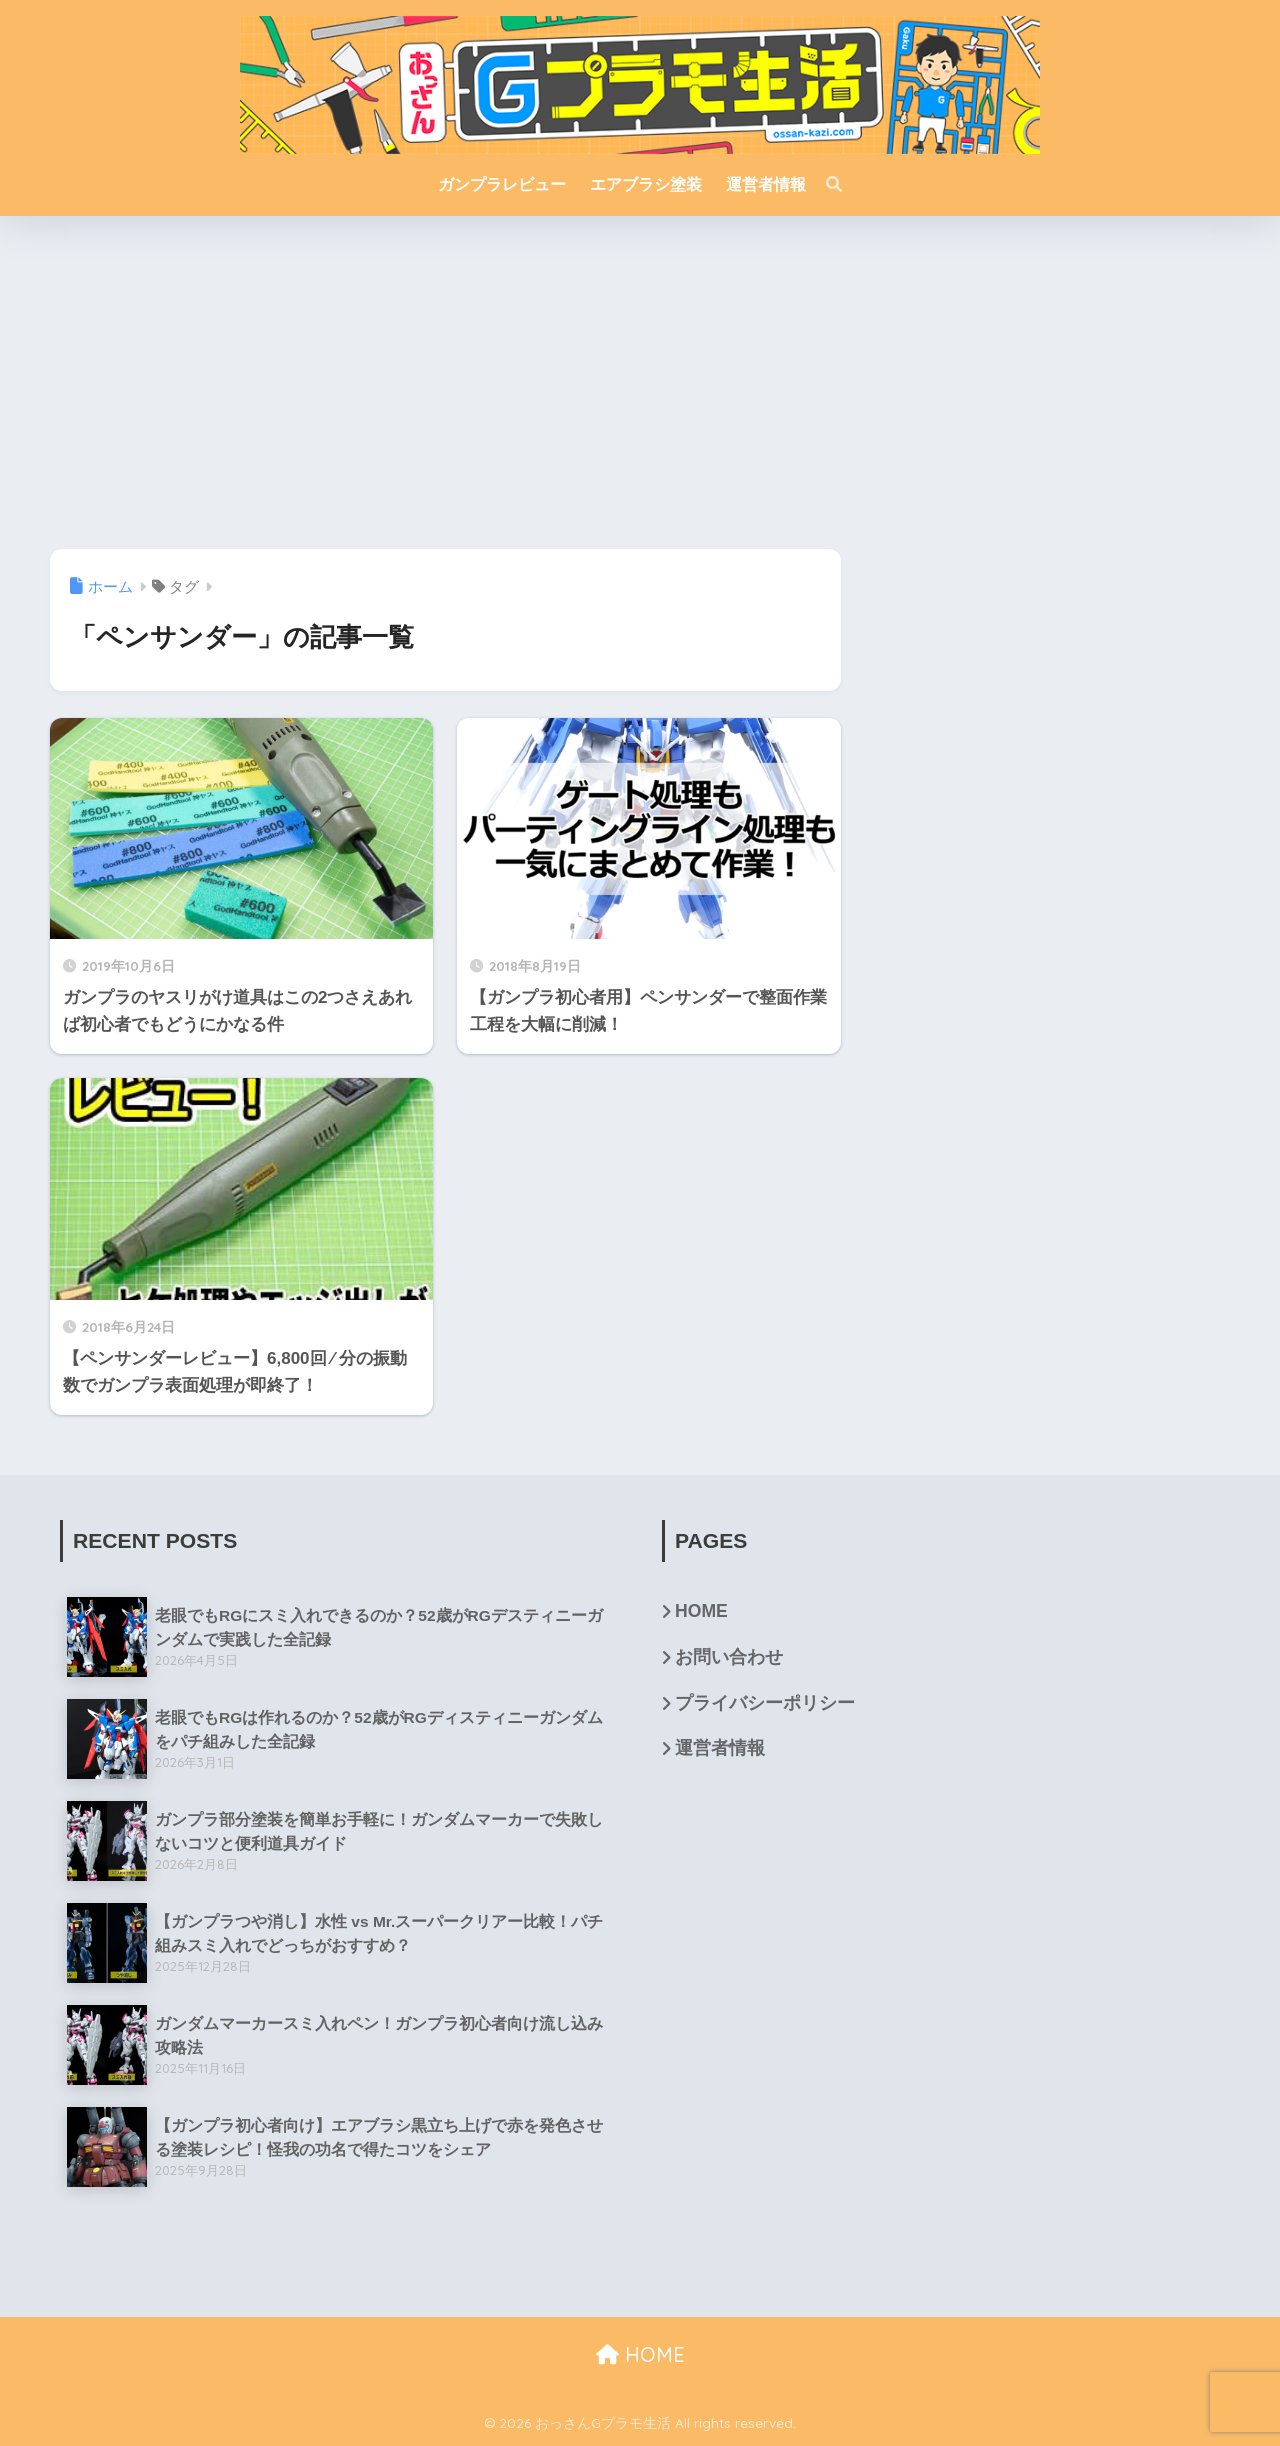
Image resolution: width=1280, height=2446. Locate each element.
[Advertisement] (640, 391)
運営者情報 (720, 1748)
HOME (701, 1611)
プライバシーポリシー (765, 1703)
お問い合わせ (729, 1657)
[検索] (824, 185)
